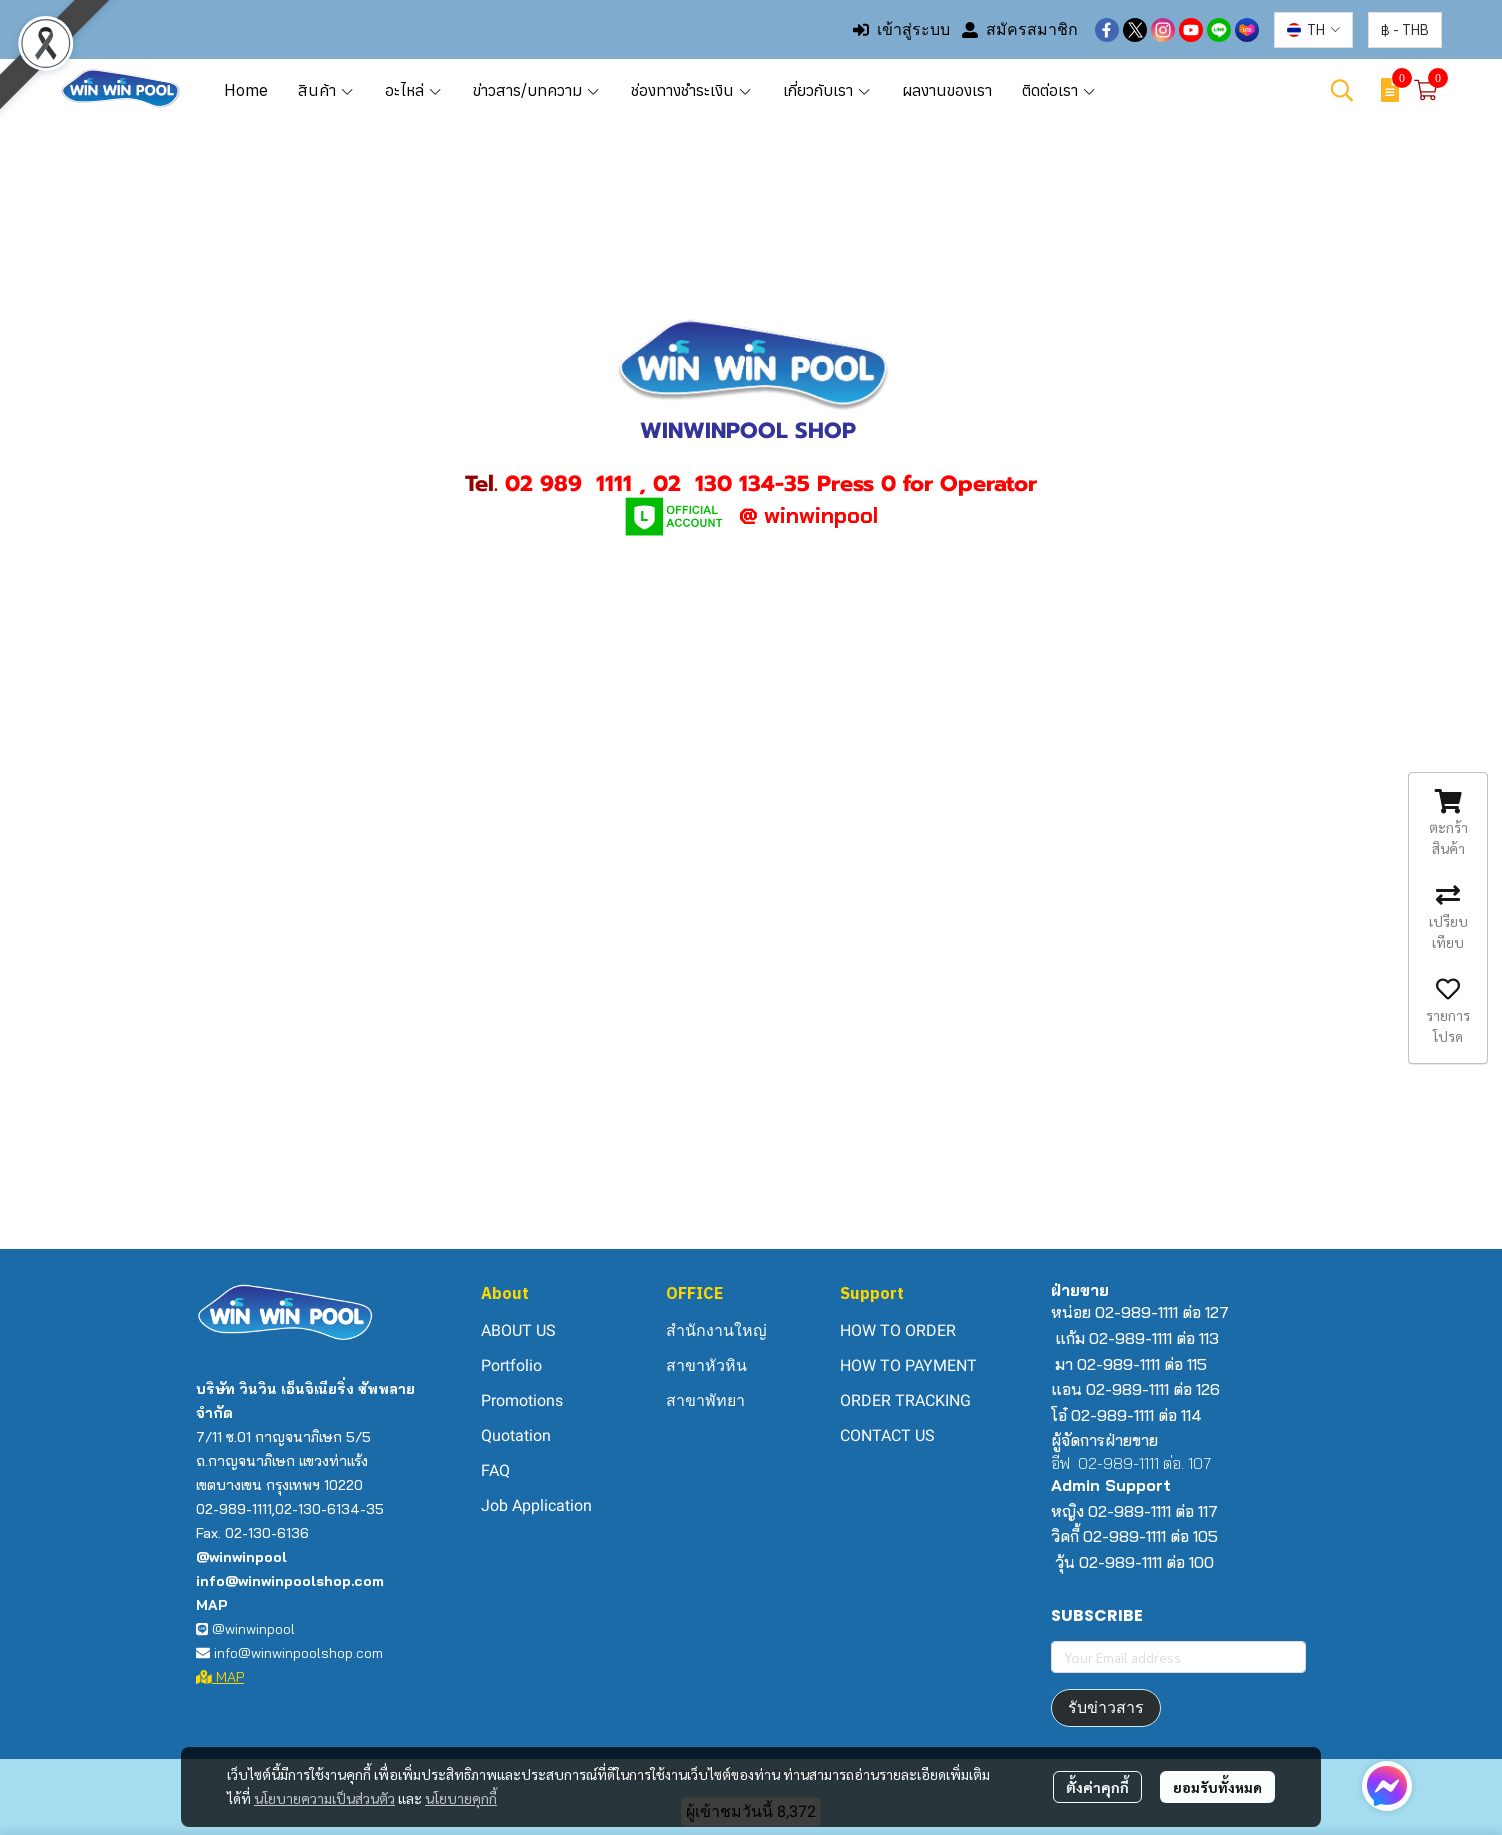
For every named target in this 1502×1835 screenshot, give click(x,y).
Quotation (516, 1435)
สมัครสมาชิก (1020, 29)
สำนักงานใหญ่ (716, 1330)
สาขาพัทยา (705, 1400)
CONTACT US (887, 1435)
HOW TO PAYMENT (908, 1365)
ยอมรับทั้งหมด (1217, 1787)
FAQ (495, 1470)
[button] (1313, 30)
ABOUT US (518, 1330)
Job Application (536, 1505)
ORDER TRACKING (905, 1400)
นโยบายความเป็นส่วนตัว (324, 1798)
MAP (220, 1677)
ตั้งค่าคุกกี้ (1097, 1787)
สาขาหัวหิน (706, 1365)
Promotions (522, 1400)
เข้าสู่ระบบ (901, 29)
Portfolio (511, 1365)
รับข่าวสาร (1106, 1707)
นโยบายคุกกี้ (461, 1798)
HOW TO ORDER (898, 1330)
